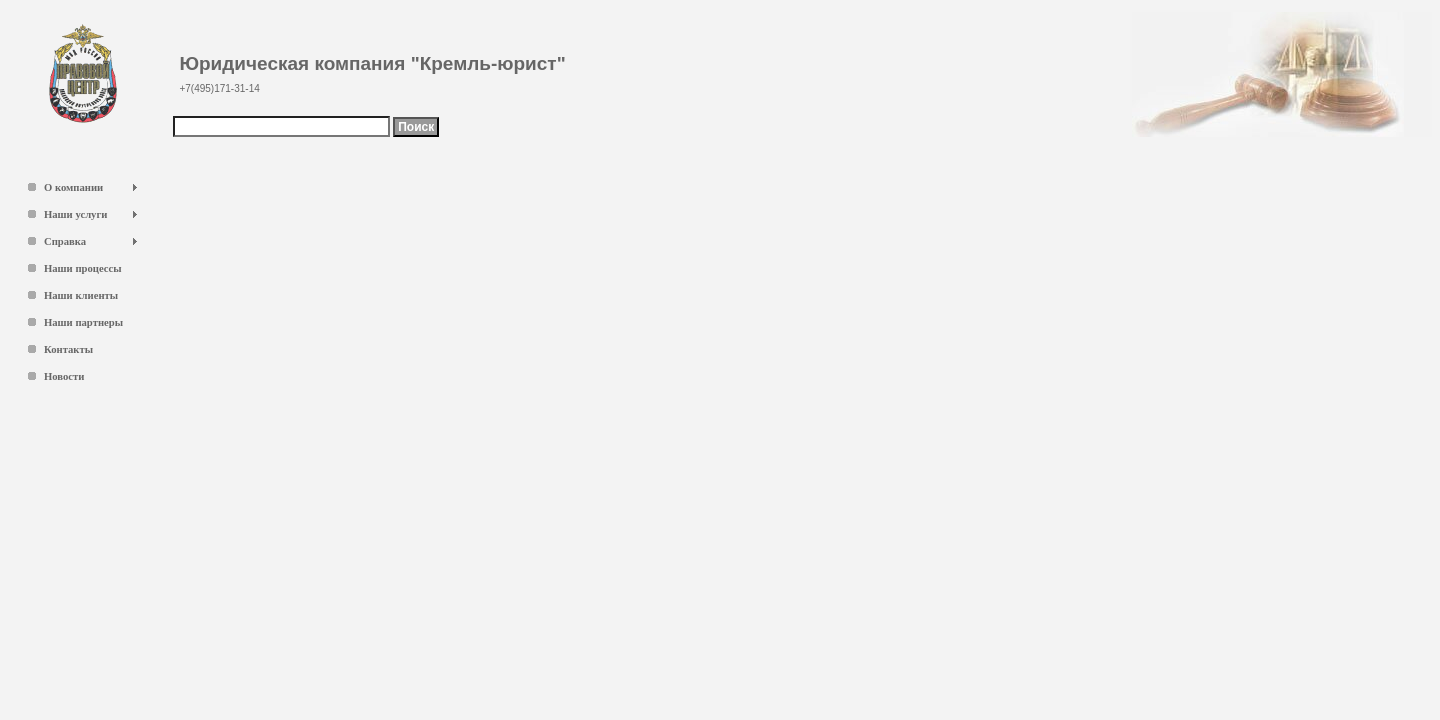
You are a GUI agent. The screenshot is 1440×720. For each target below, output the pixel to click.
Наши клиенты (81, 295)
